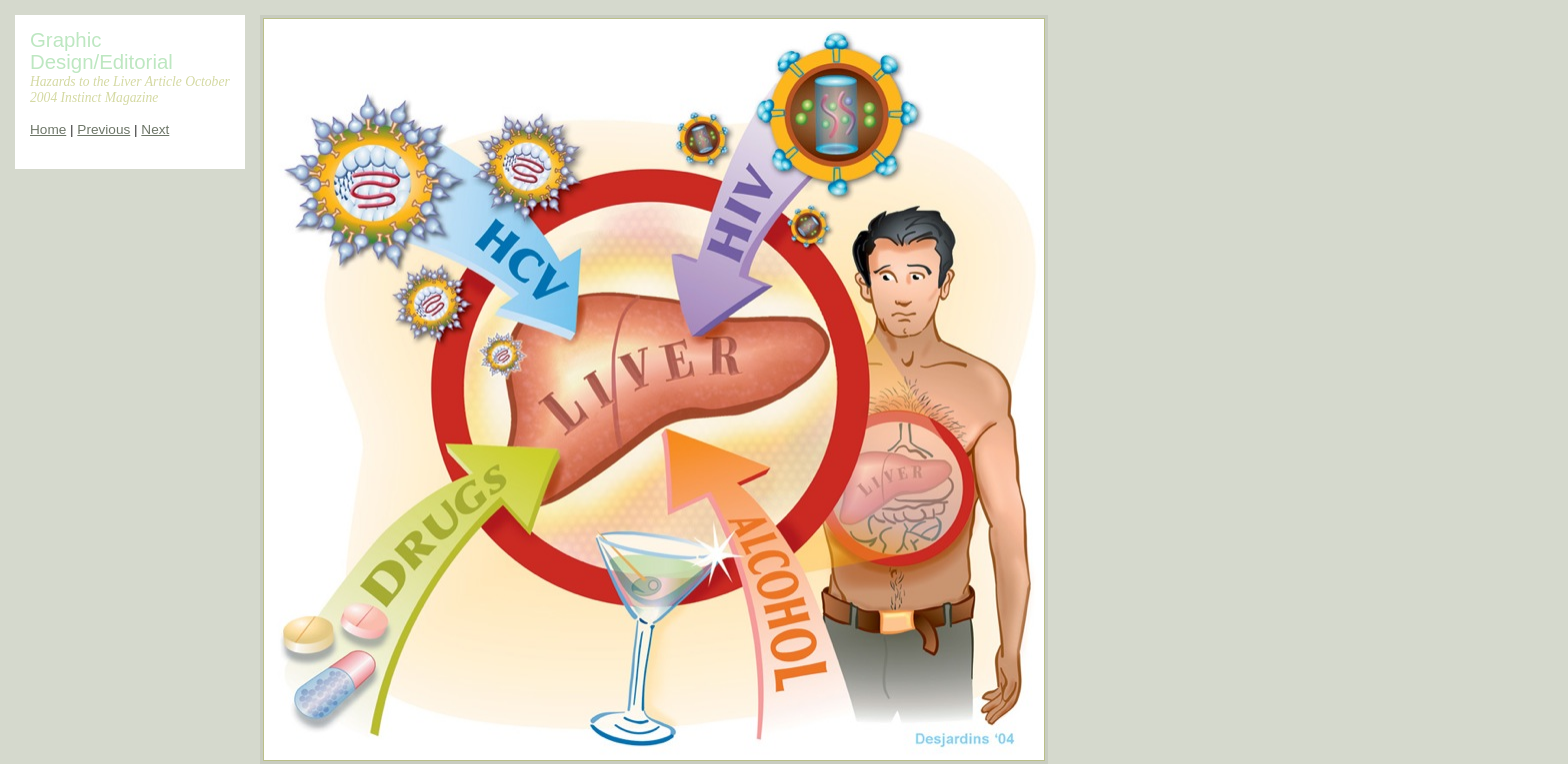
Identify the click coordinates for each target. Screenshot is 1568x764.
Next (155, 129)
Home (48, 129)
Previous (103, 129)
